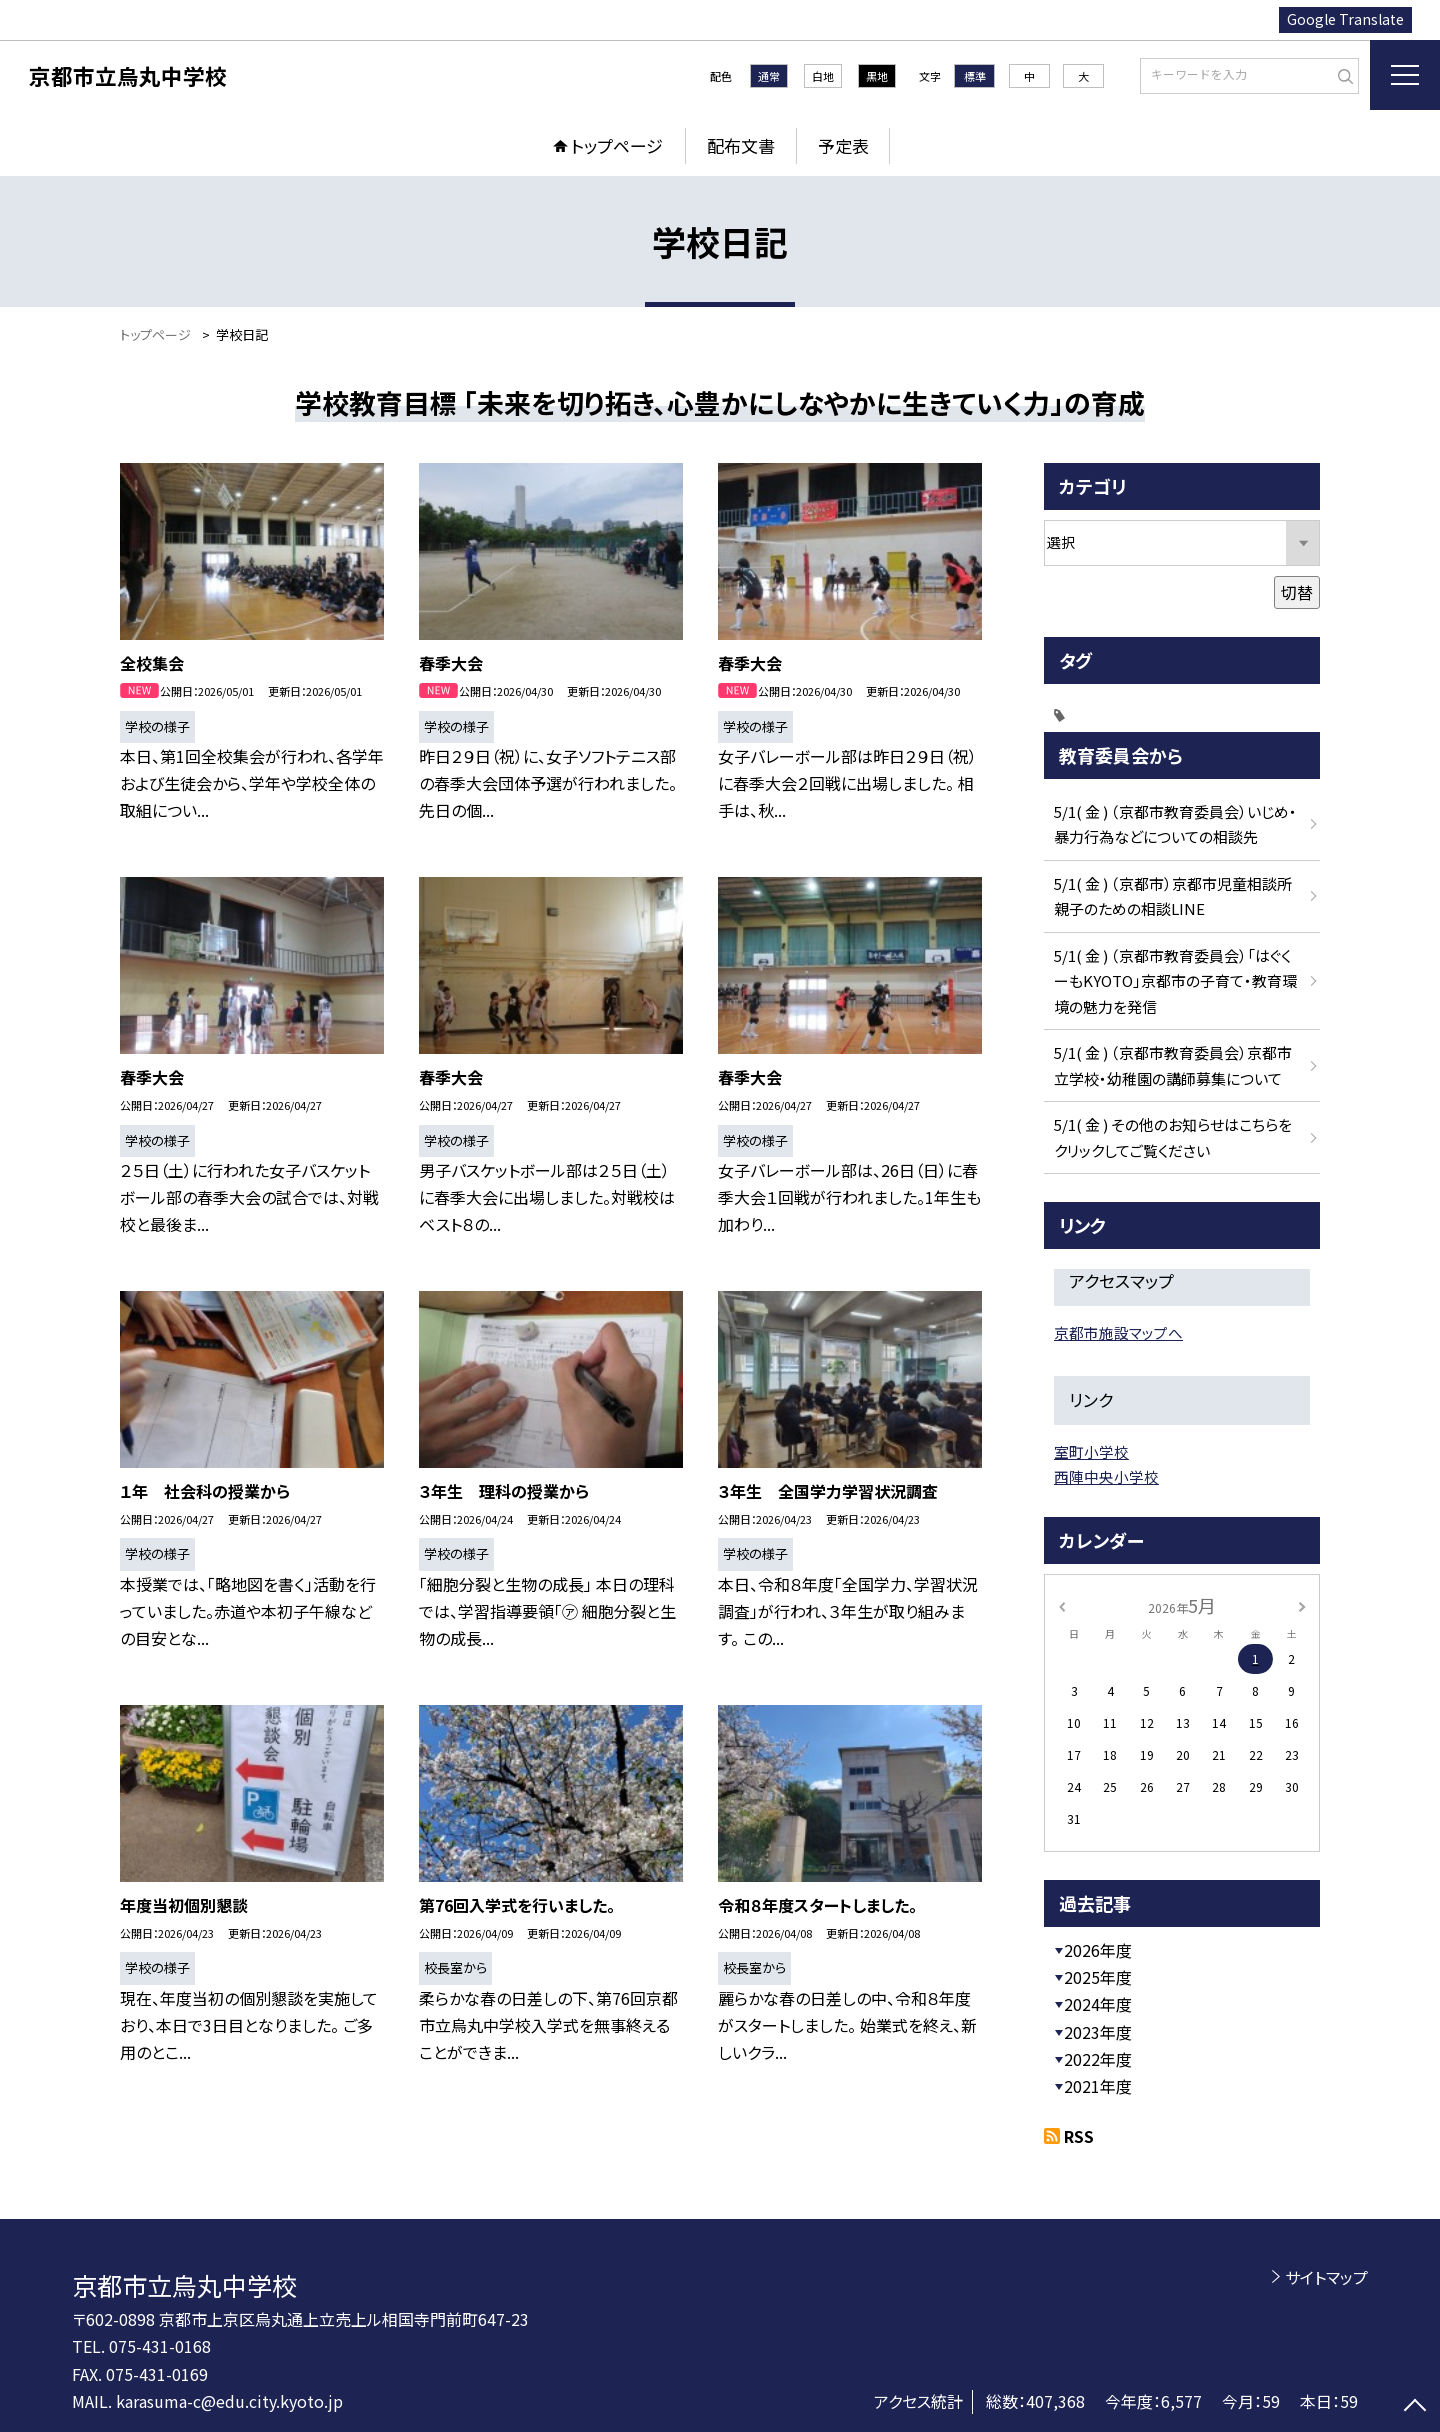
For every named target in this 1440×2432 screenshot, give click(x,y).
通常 (769, 76)
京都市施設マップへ (1118, 1332)
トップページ (617, 145)
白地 (823, 76)
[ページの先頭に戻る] (1415, 2407)
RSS (1079, 2136)
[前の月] (1062, 1604)
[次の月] (1302, 1604)
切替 (1297, 592)
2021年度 (1098, 2086)
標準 (975, 76)
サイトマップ (1326, 2277)
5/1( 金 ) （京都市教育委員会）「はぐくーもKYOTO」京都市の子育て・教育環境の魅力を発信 (1175, 981)
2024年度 (1098, 2004)
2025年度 (1098, 1977)
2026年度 (1098, 1950)
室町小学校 (1091, 1451)
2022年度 (1098, 2059)
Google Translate (1345, 19)
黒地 (877, 76)
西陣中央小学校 (1106, 1476)
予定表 (843, 145)
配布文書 (741, 145)
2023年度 (1098, 2032)
